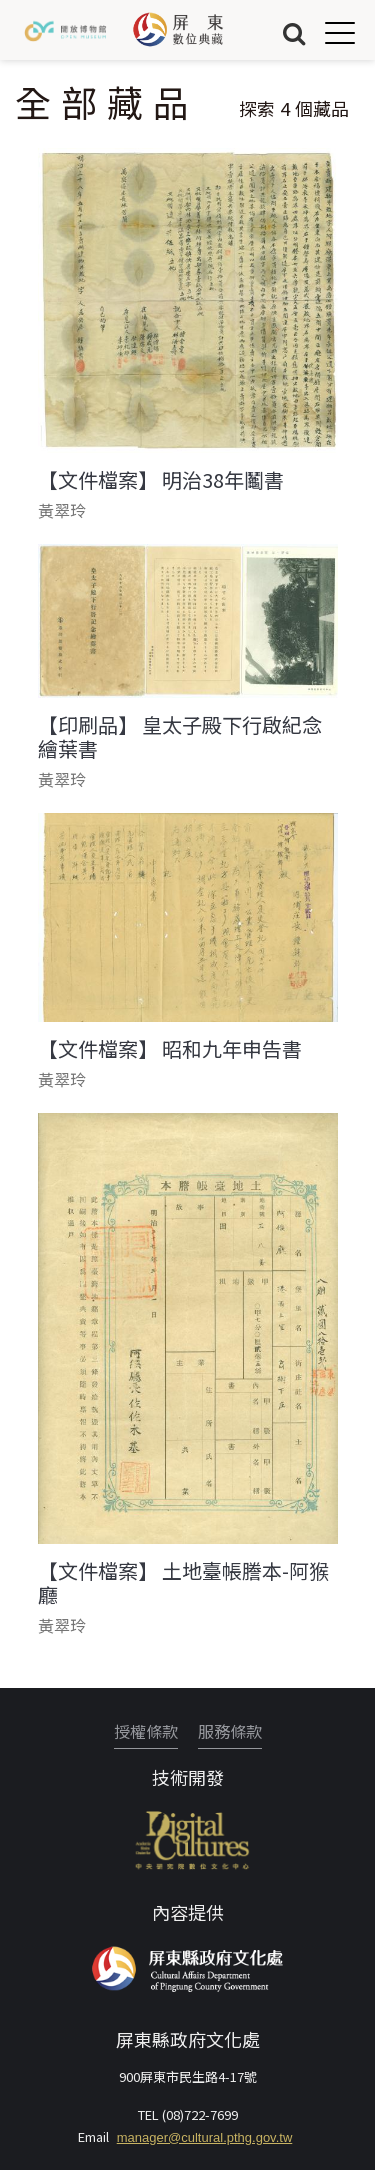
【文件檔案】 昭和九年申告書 (170, 1049)
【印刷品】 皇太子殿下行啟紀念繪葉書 (180, 737)
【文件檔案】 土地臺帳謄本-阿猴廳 (183, 1583)
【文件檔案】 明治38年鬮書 (161, 480)
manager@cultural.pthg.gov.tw (205, 2137)
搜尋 (294, 32)
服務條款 (230, 1731)
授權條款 (146, 1731)
